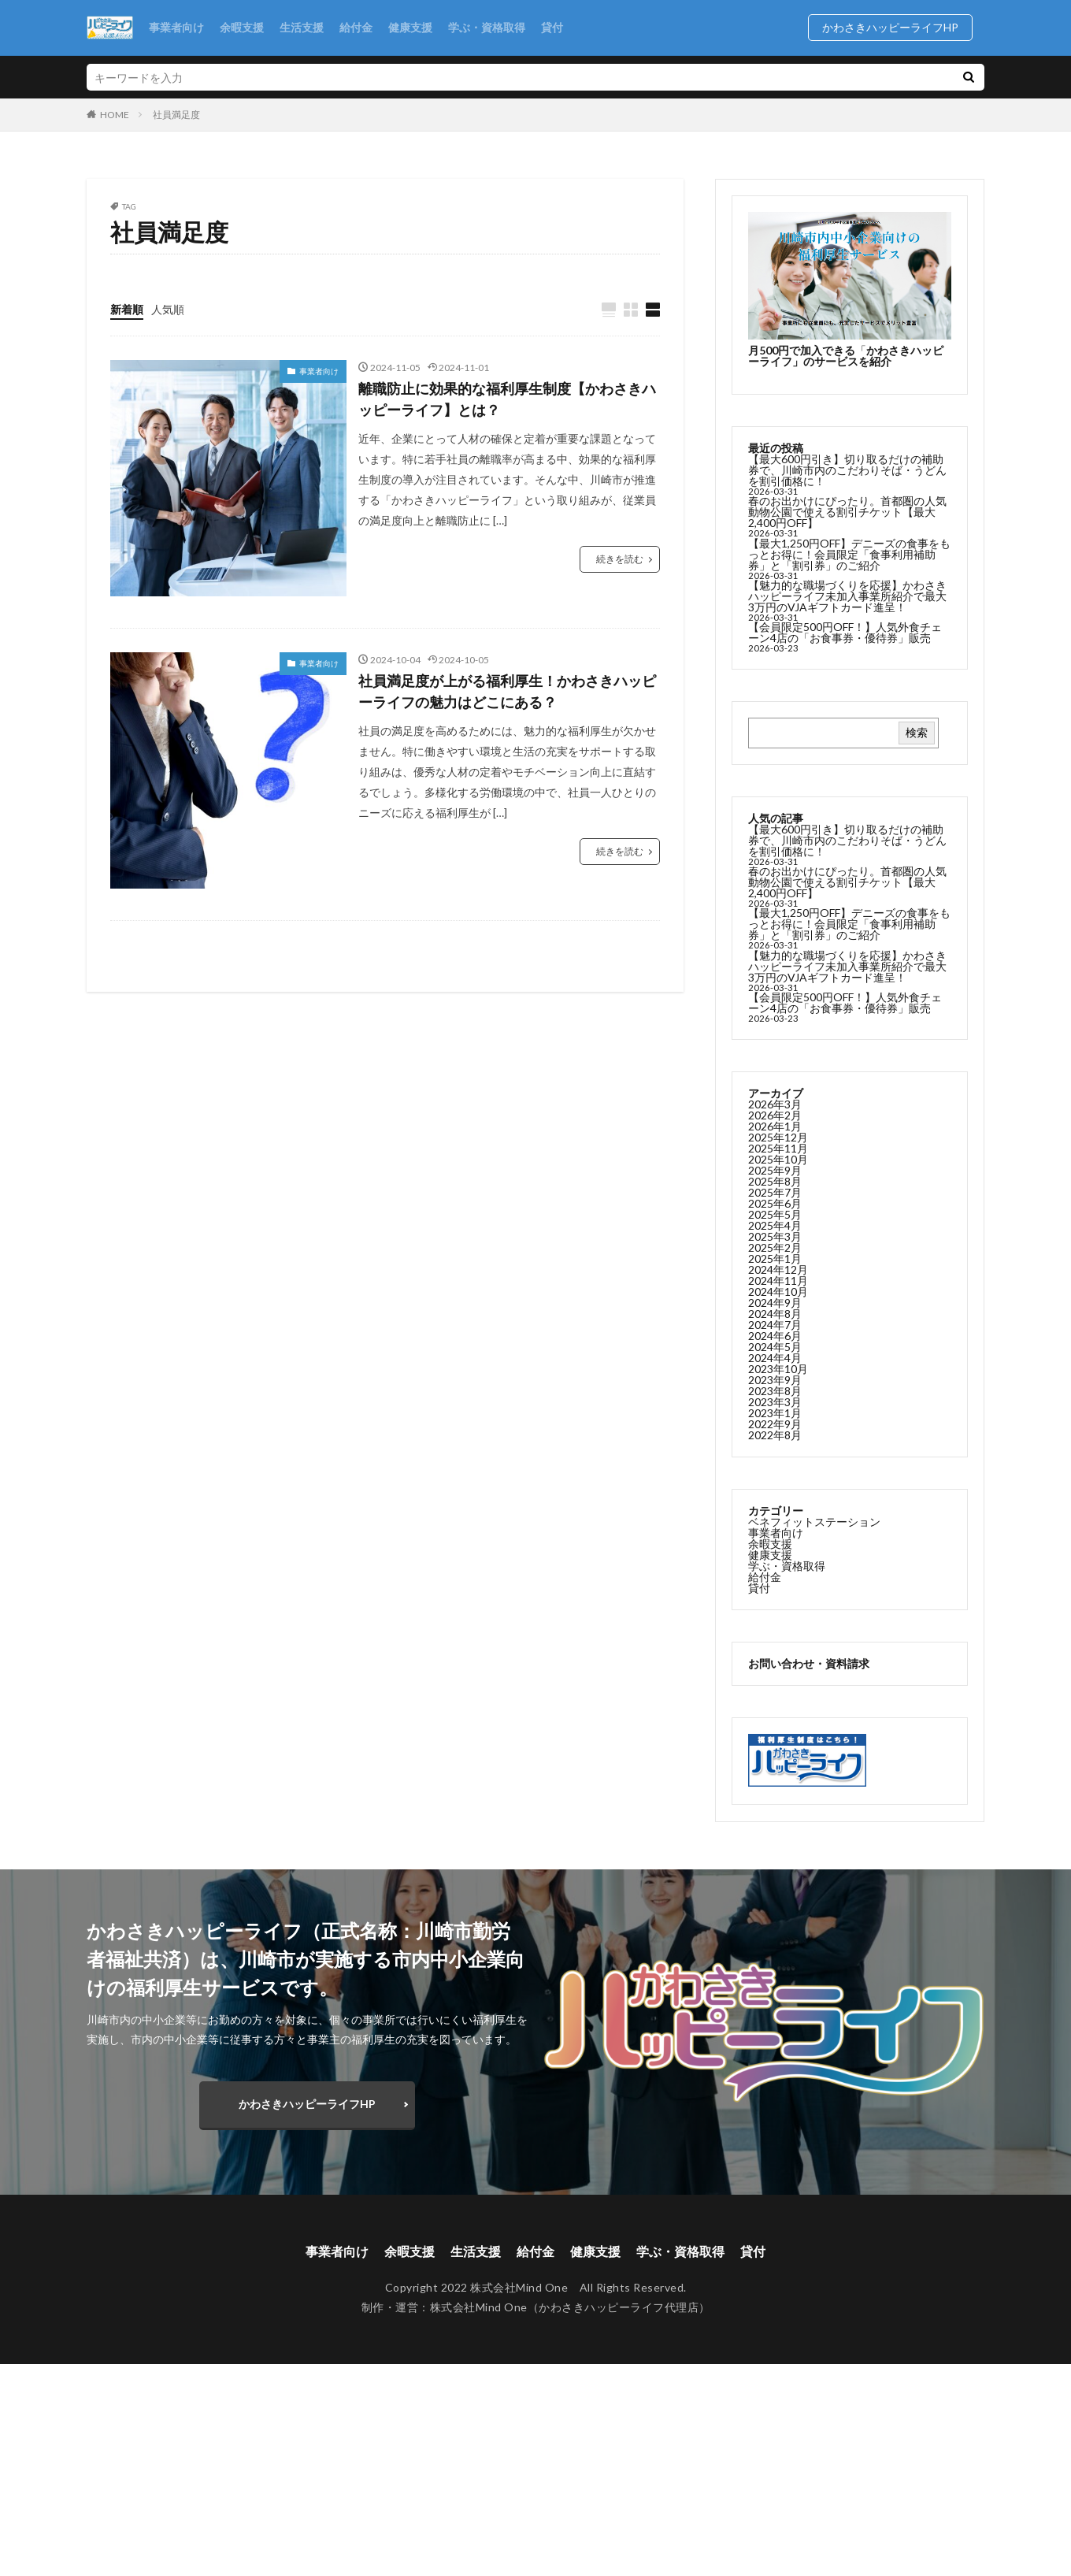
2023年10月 (778, 1372)
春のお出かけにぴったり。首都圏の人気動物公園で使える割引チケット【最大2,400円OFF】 (847, 511)
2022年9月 (775, 1428)
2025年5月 (775, 1218)
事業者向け (176, 27)
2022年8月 (775, 1439)
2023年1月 (775, 1416)
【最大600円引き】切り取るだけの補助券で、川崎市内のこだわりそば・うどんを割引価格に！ (847, 470)
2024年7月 (775, 1328)
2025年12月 (778, 1141)
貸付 (552, 27)
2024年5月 (775, 1350)
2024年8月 (775, 1317)
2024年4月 (775, 1361)
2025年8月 (775, 1185)
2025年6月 (775, 1207)
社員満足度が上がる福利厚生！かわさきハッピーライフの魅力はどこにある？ (507, 691)
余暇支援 (242, 27)
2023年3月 (775, 1405)
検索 (917, 732)
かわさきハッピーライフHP (895, 27)
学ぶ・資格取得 (486, 27)
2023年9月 (775, 1383)
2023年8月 (775, 1394)
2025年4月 (775, 1229)
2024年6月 (775, 1339)
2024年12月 (778, 1273)
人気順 (167, 309)
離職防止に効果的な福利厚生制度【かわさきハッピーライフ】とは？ (507, 399)
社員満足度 (176, 115)
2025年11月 (778, 1152)
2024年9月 (775, 1306)
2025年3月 (775, 1240)
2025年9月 (775, 1174)
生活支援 (302, 27)
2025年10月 (778, 1163)
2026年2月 (775, 1119)
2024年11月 (778, 1284)
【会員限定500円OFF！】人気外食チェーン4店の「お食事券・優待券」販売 (845, 632)
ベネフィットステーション (814, 1525)
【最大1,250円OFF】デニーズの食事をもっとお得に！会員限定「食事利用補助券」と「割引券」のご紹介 (849, 554)
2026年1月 (775, 1130)
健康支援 (410, 27)
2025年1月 (775, 1262)
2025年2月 (775, 1251)
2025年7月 (775, 1196)
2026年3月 (775, 1108)
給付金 (355, 27)
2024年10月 (778, 1295)
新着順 (126, 309)
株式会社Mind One (479, 2307)
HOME (114, 114)
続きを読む (619, 559)
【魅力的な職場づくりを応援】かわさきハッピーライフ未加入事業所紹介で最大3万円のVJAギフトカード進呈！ (847, 596)
